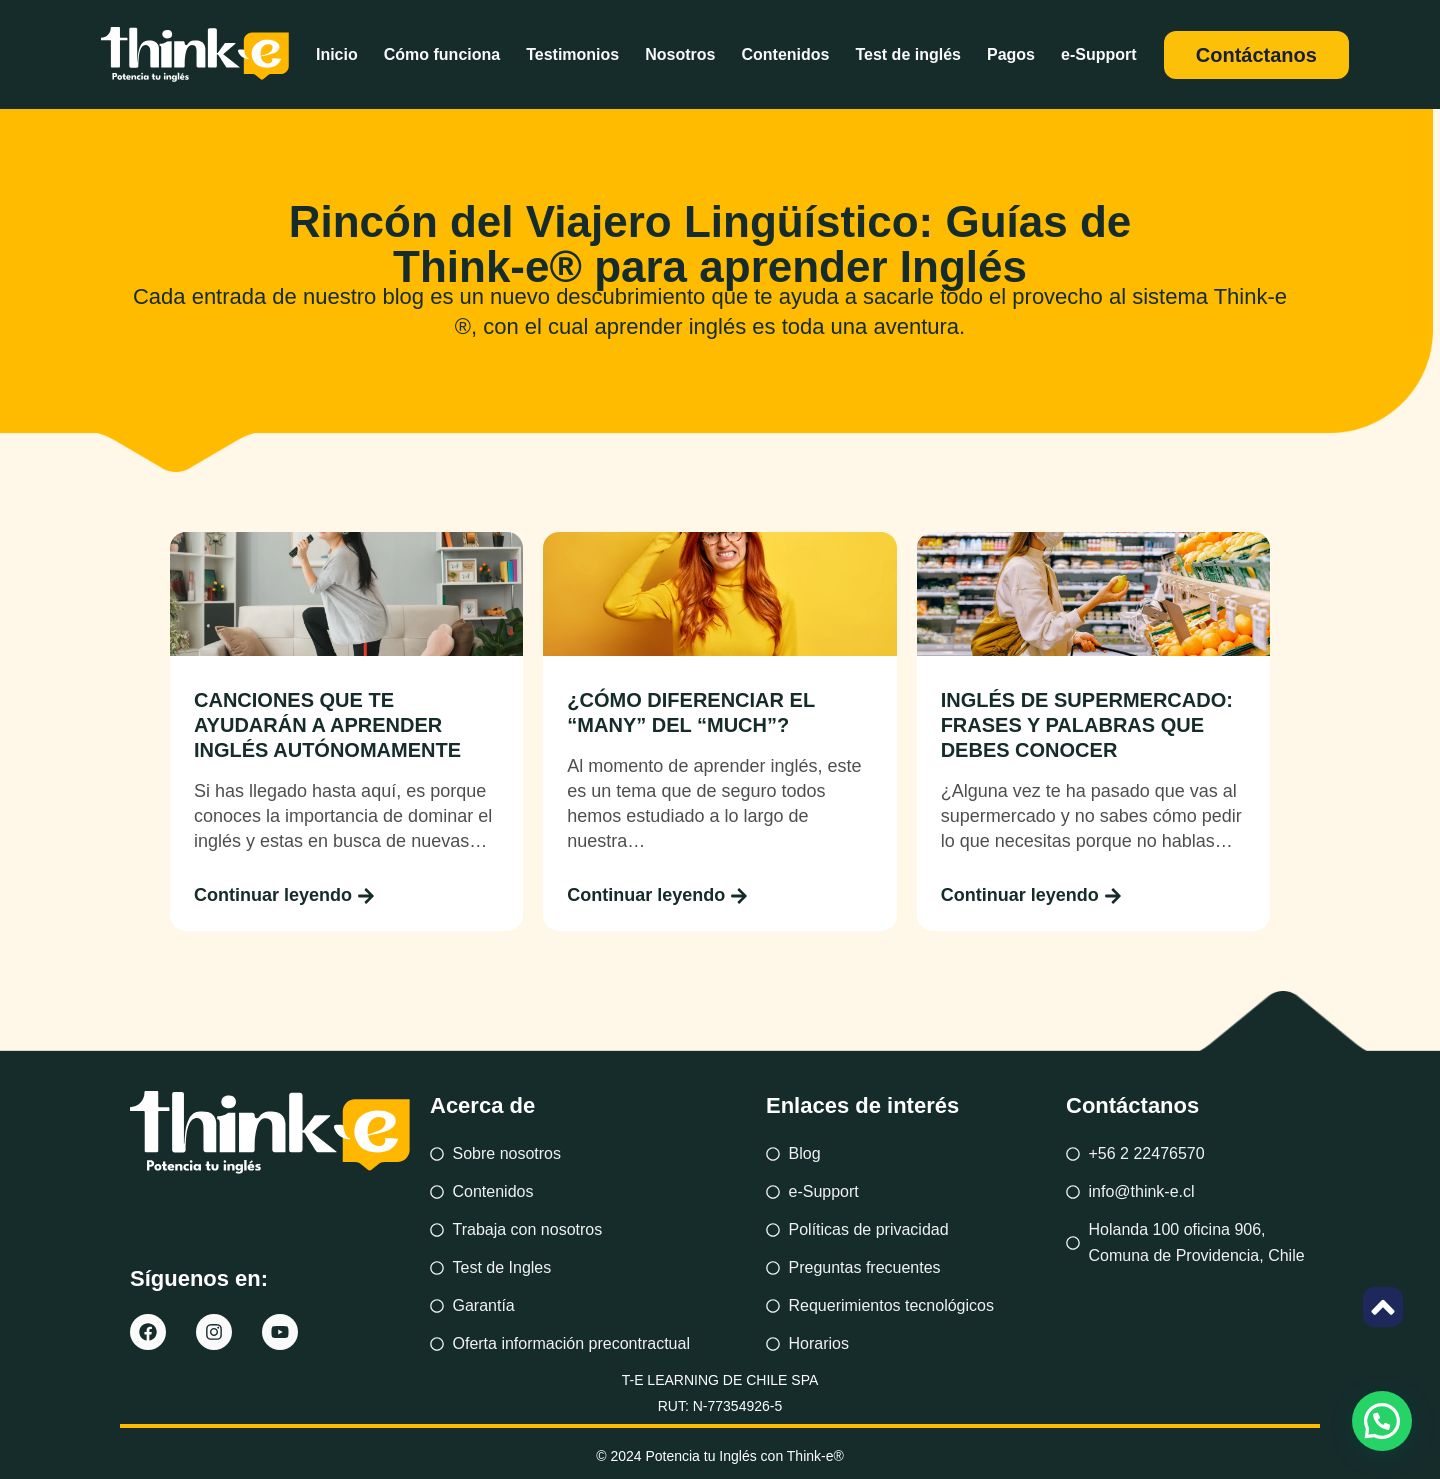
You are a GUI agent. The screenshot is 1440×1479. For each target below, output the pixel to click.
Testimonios (572, 54)
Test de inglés (908, 54)
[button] (1382, 1421)
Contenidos (785, 54)
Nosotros (680, 54)
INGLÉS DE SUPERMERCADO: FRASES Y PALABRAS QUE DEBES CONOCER (1087, 725)
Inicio (337, 54)
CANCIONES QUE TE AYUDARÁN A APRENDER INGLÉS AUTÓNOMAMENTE (327, 725)
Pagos (1011, 54)
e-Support (1099, 54)
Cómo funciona (442, 54)
